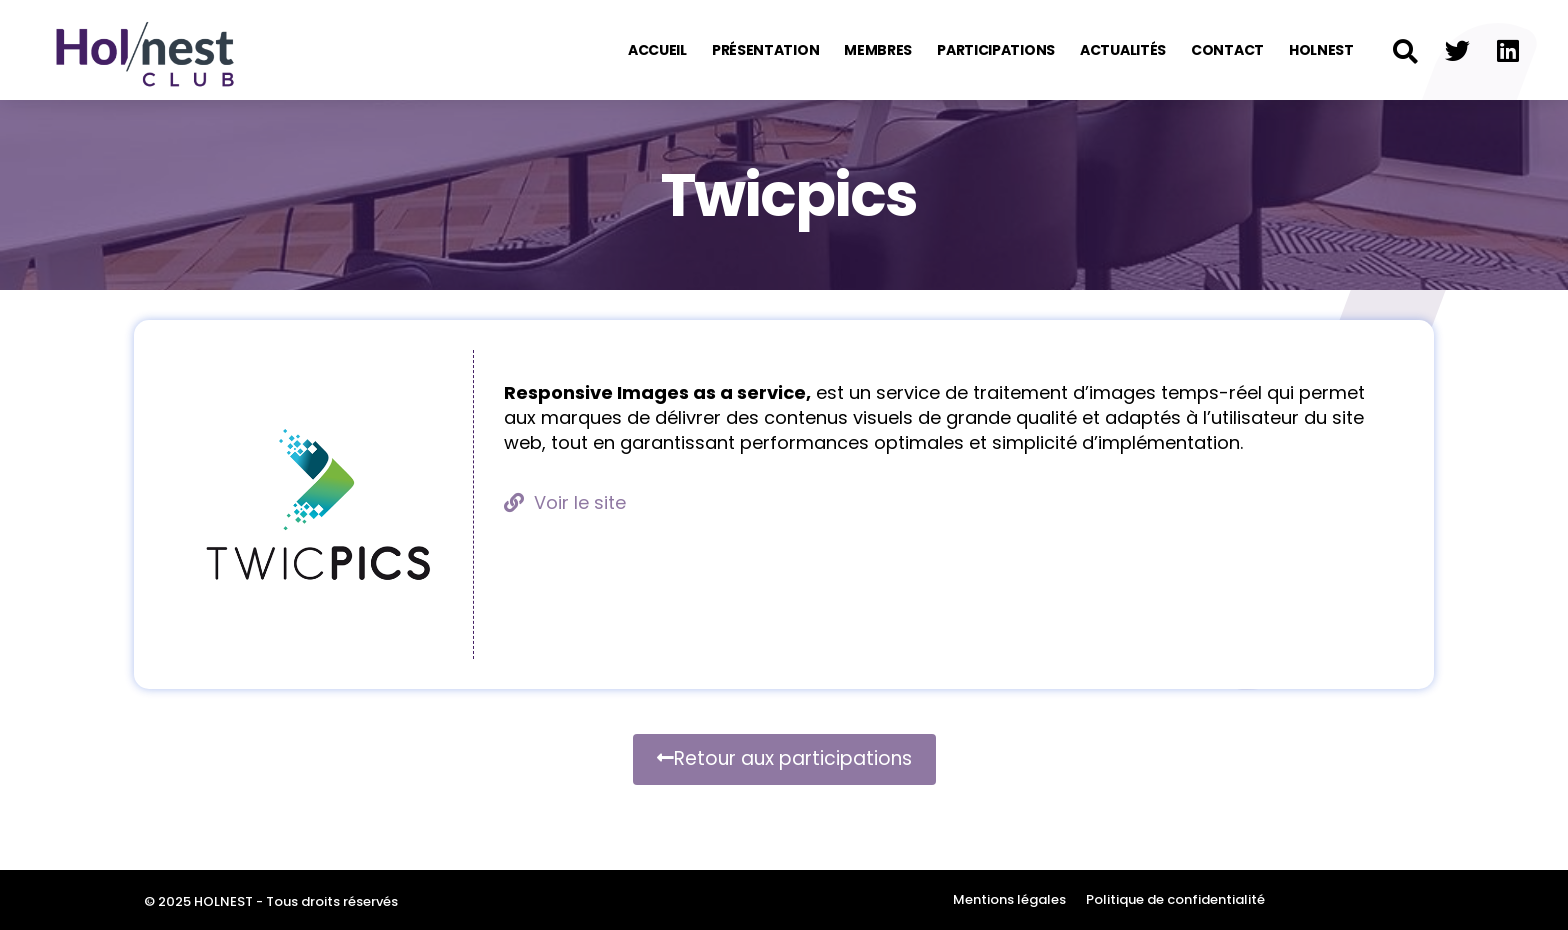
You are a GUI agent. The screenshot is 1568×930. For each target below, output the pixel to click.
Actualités (1123, 50)
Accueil (657, 50)
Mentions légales (1009, 899)
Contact (1227, 50)
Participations (996, 50)
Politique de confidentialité (1175, 899)
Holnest (1321, 50)
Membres (878, 50)
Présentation (765, 50)
